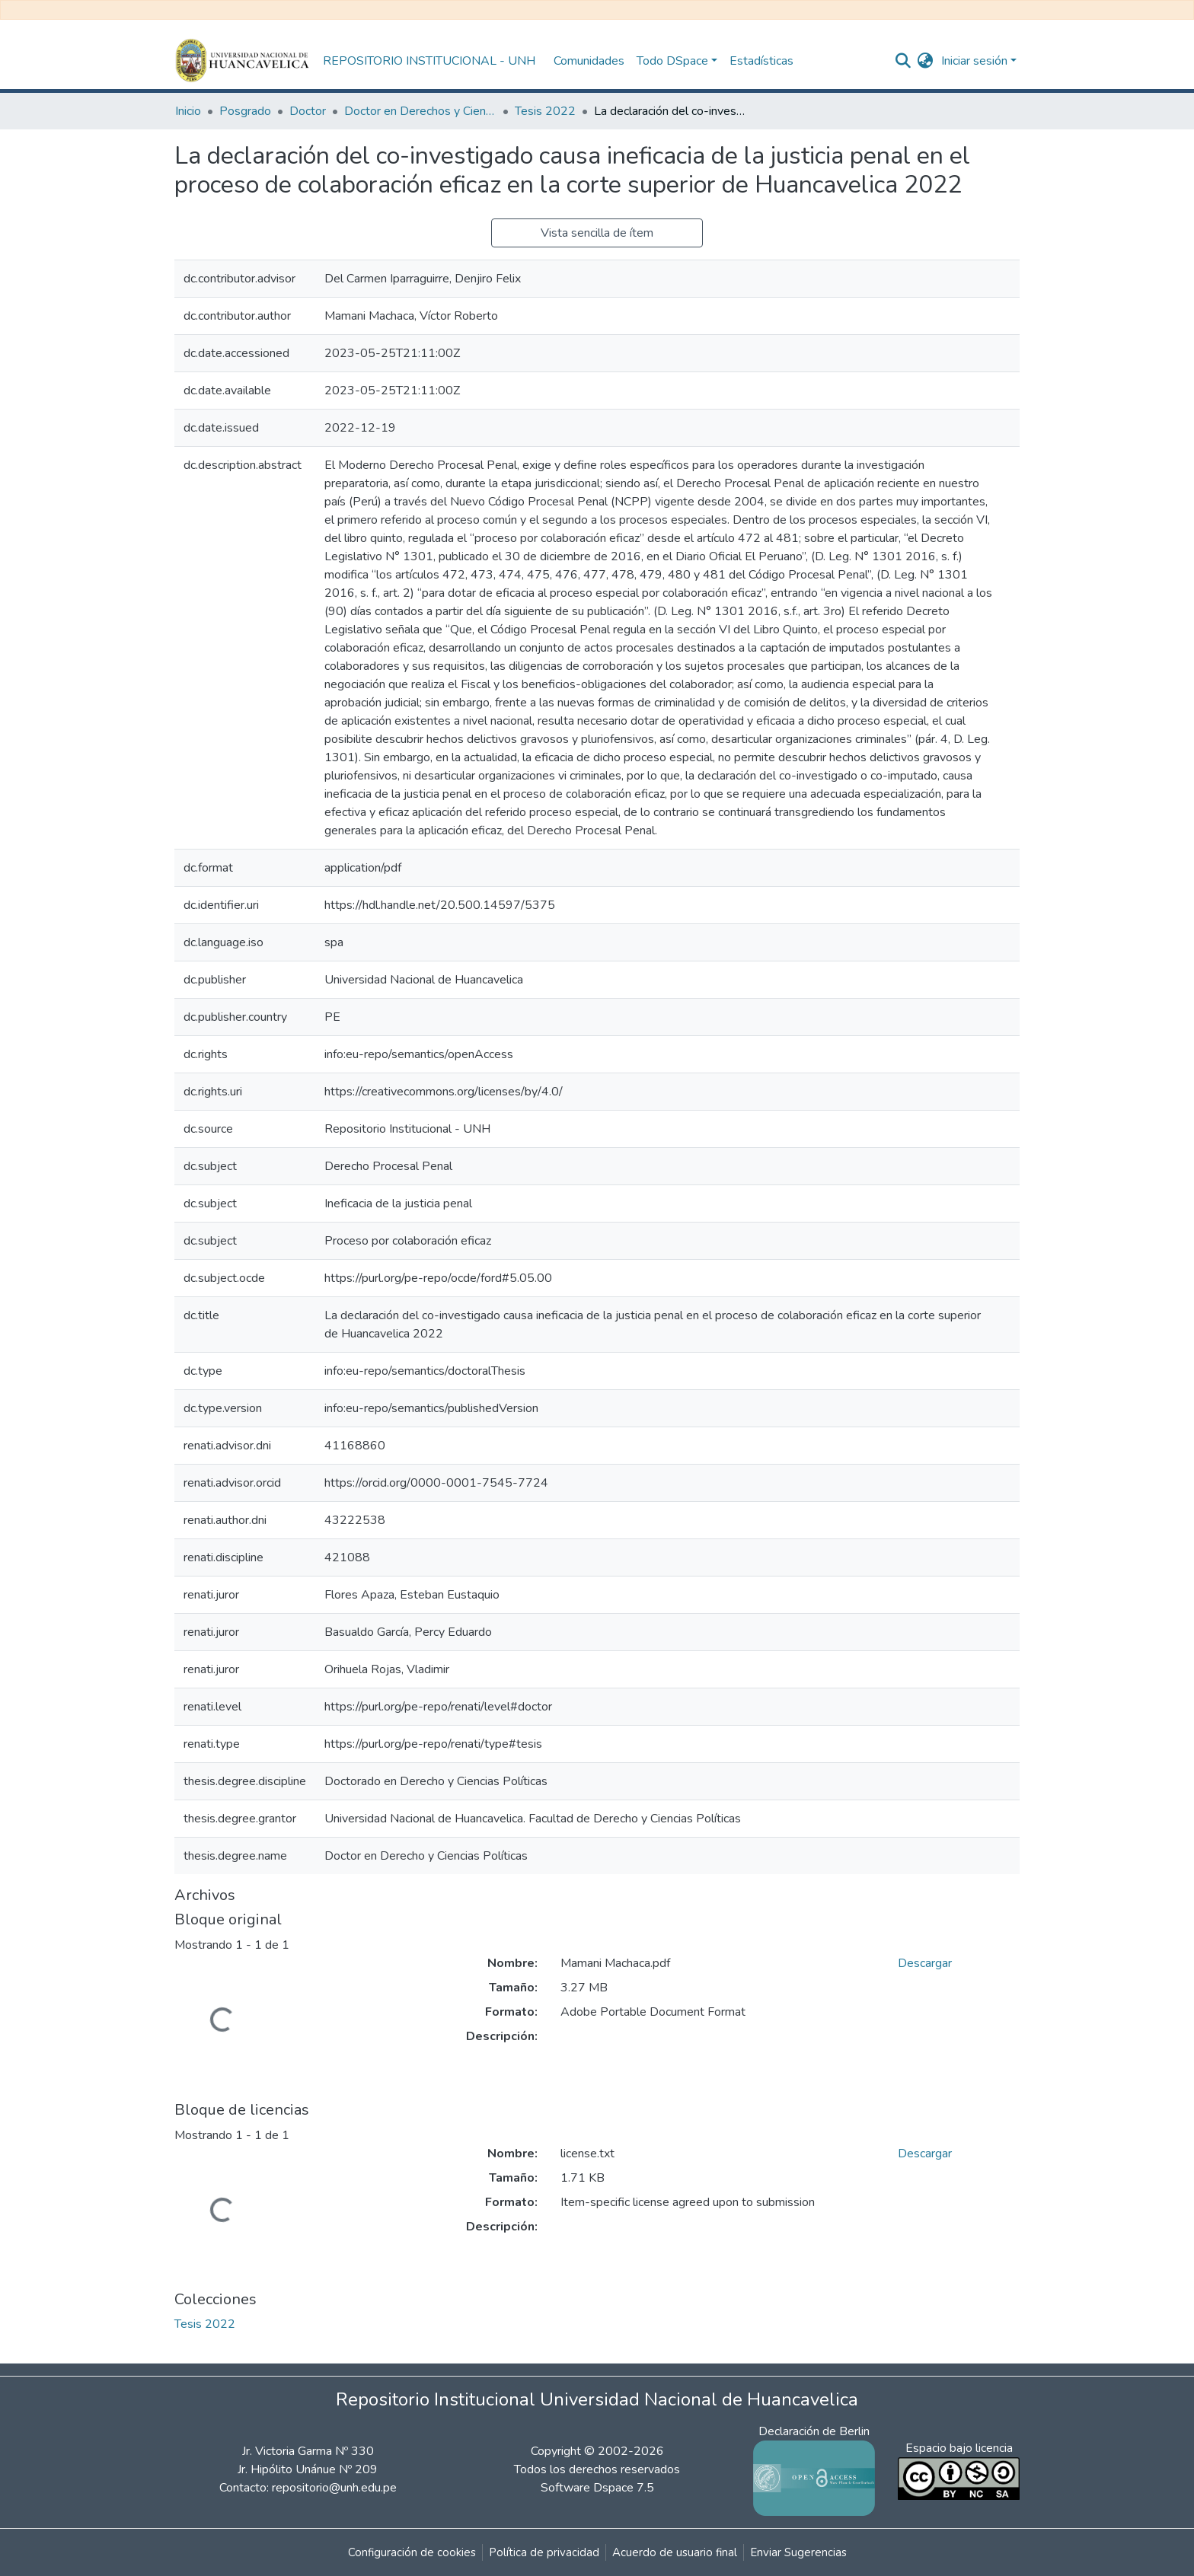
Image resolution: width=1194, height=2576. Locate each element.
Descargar (925, 1963)
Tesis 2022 (545, 111)
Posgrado (245, 111)
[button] (925, 61)
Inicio (188, 111)
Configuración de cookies (412, 2552)
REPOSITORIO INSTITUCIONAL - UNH (429, 61)
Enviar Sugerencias (798, 2552)
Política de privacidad (544, 2552)
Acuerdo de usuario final (674, 2552)
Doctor (307, 111)
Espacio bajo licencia (959, 2448)
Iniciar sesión (974, 61)
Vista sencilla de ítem (597, 233)
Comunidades (589, 61)
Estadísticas (761, 61)
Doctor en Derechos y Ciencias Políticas (420, 111)
